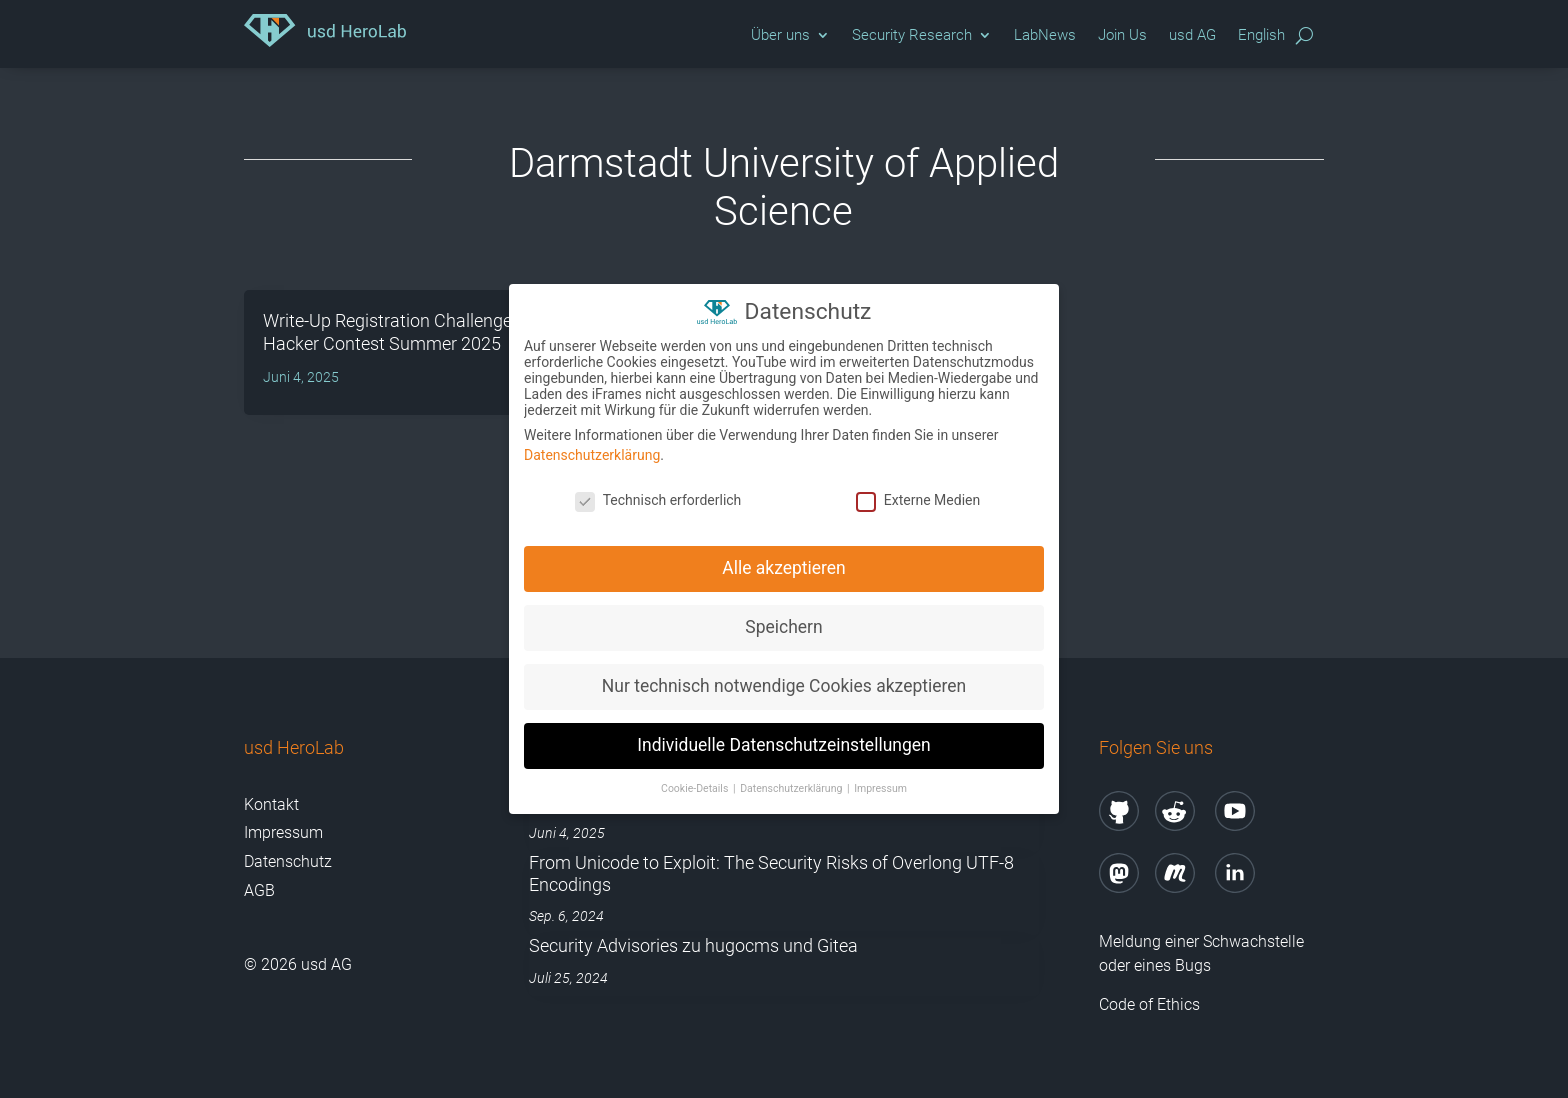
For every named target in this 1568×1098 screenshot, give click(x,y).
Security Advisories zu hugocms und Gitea (693, 945)
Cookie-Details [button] (696, 785)
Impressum (283, 832)
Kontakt (271, 804)
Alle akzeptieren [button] (784, 565)
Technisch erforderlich (658, 497)
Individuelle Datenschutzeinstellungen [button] (783, 742)
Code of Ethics (1151, 1004)
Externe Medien (918, 497)
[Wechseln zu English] (1261, 40)
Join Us (1122, 35)
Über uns (780, 35)
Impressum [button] (880, 785)
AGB (259, 890)
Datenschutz (288, 861)
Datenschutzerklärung (592, 452)
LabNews (1045, 35)
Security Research (912, 35)
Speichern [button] (783, 624)
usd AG (1192, 35)
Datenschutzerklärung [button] (792, 785)
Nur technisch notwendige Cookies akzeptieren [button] (784, 683)
